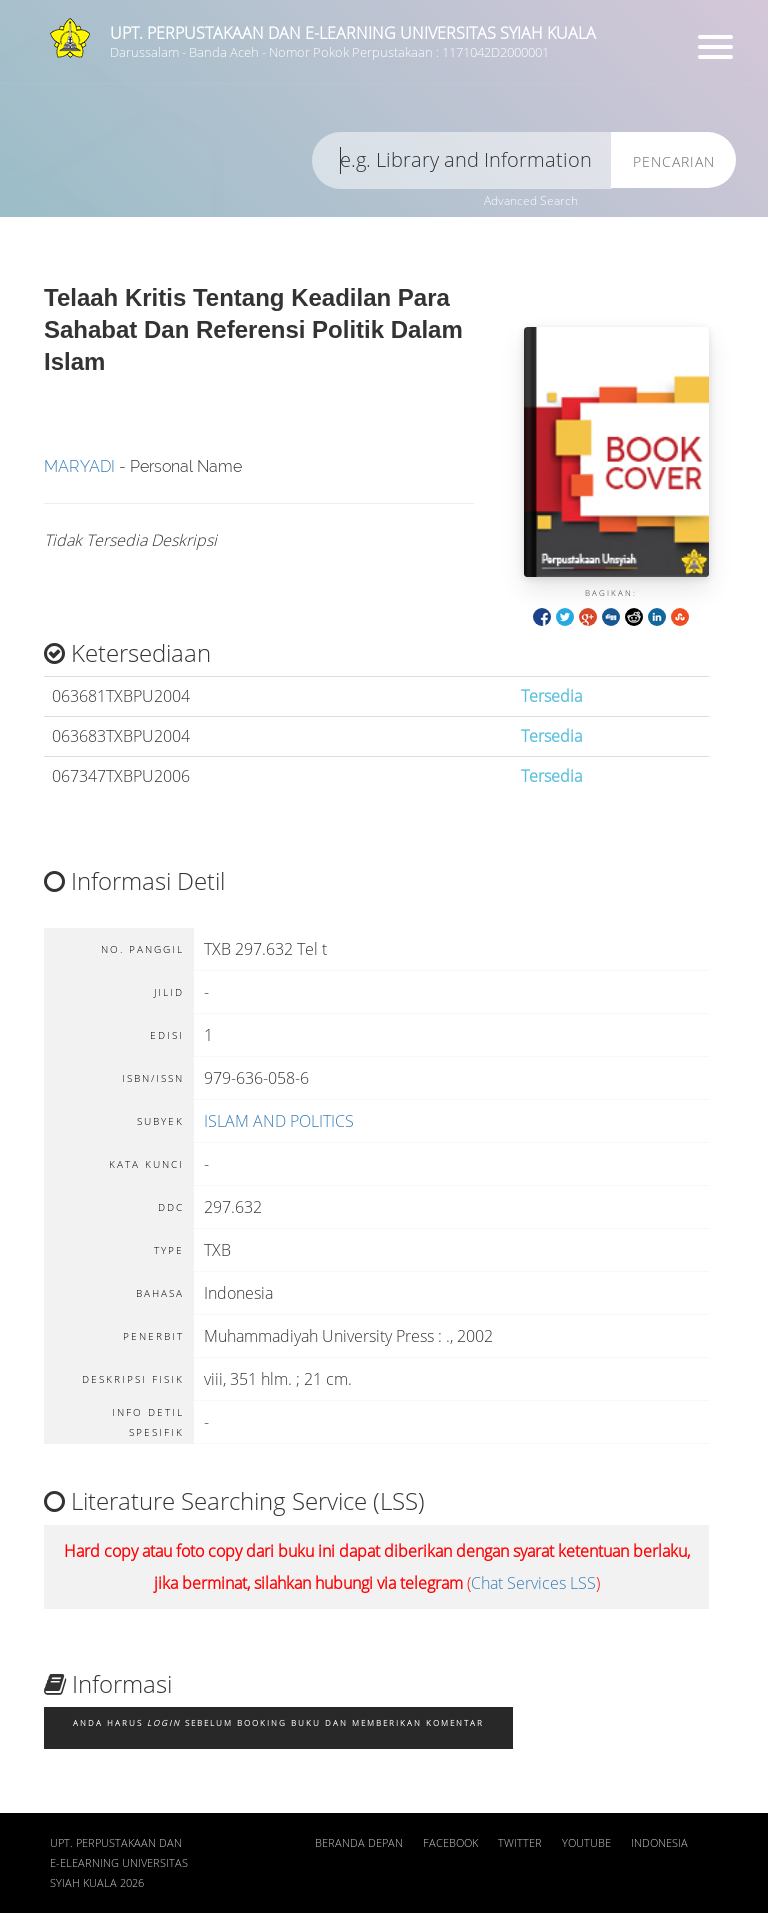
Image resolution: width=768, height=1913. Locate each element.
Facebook (450, 1843)
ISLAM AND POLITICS (279, 1121)
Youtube (586, 1843)
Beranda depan (359, 1843)
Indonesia (659, 1843)
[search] (462, 160)
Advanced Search (531, 200)
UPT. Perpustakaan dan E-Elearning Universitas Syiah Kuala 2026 (119, 1863)
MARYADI (79, 466)
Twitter (520, 1843)
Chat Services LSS (533, 1583)
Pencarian (674, 161)
